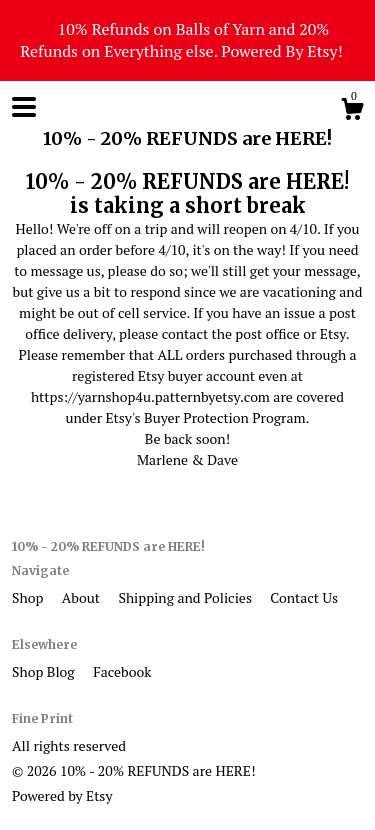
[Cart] (352, 112)
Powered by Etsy (62, 795)
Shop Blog (45, 671)
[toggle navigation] (24, 107)
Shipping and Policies (186, 597)
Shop (29, 597)
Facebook (122, 671)
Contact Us (304, 597)
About (83, 597)
